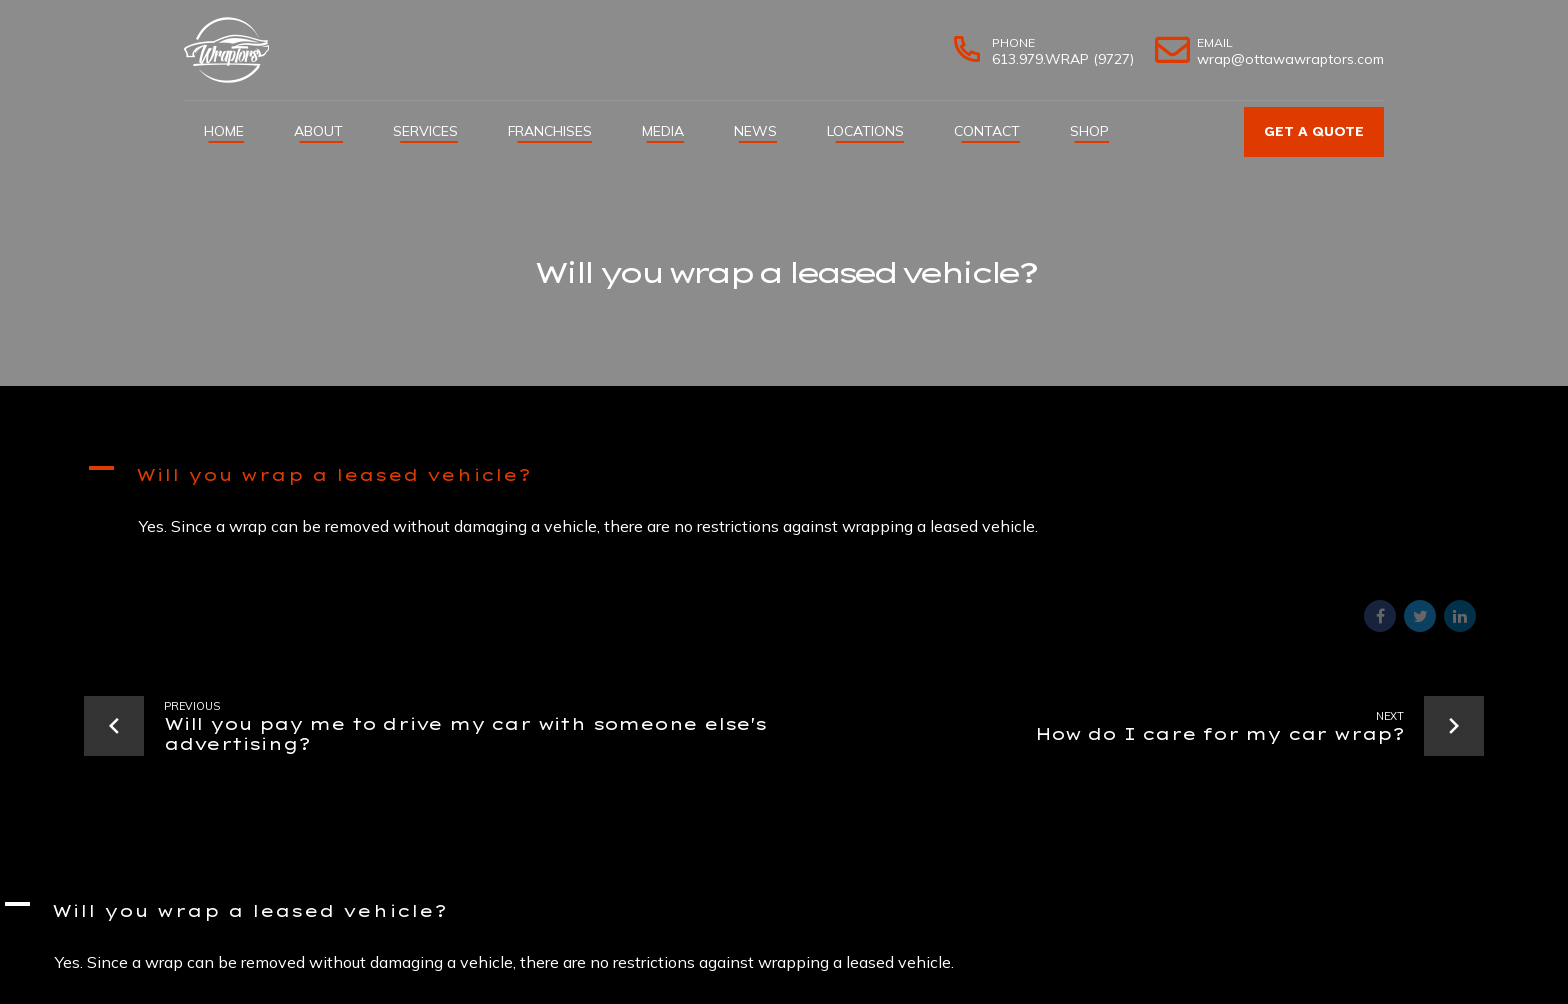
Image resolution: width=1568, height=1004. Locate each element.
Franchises (550, 131)
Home (224, 131)
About (318, 131)
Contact (987, 131)
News (755, 131)
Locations (865, 131)
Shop (1089, 131)
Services (425, 131)
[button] (784, 478)
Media (663, 131)
